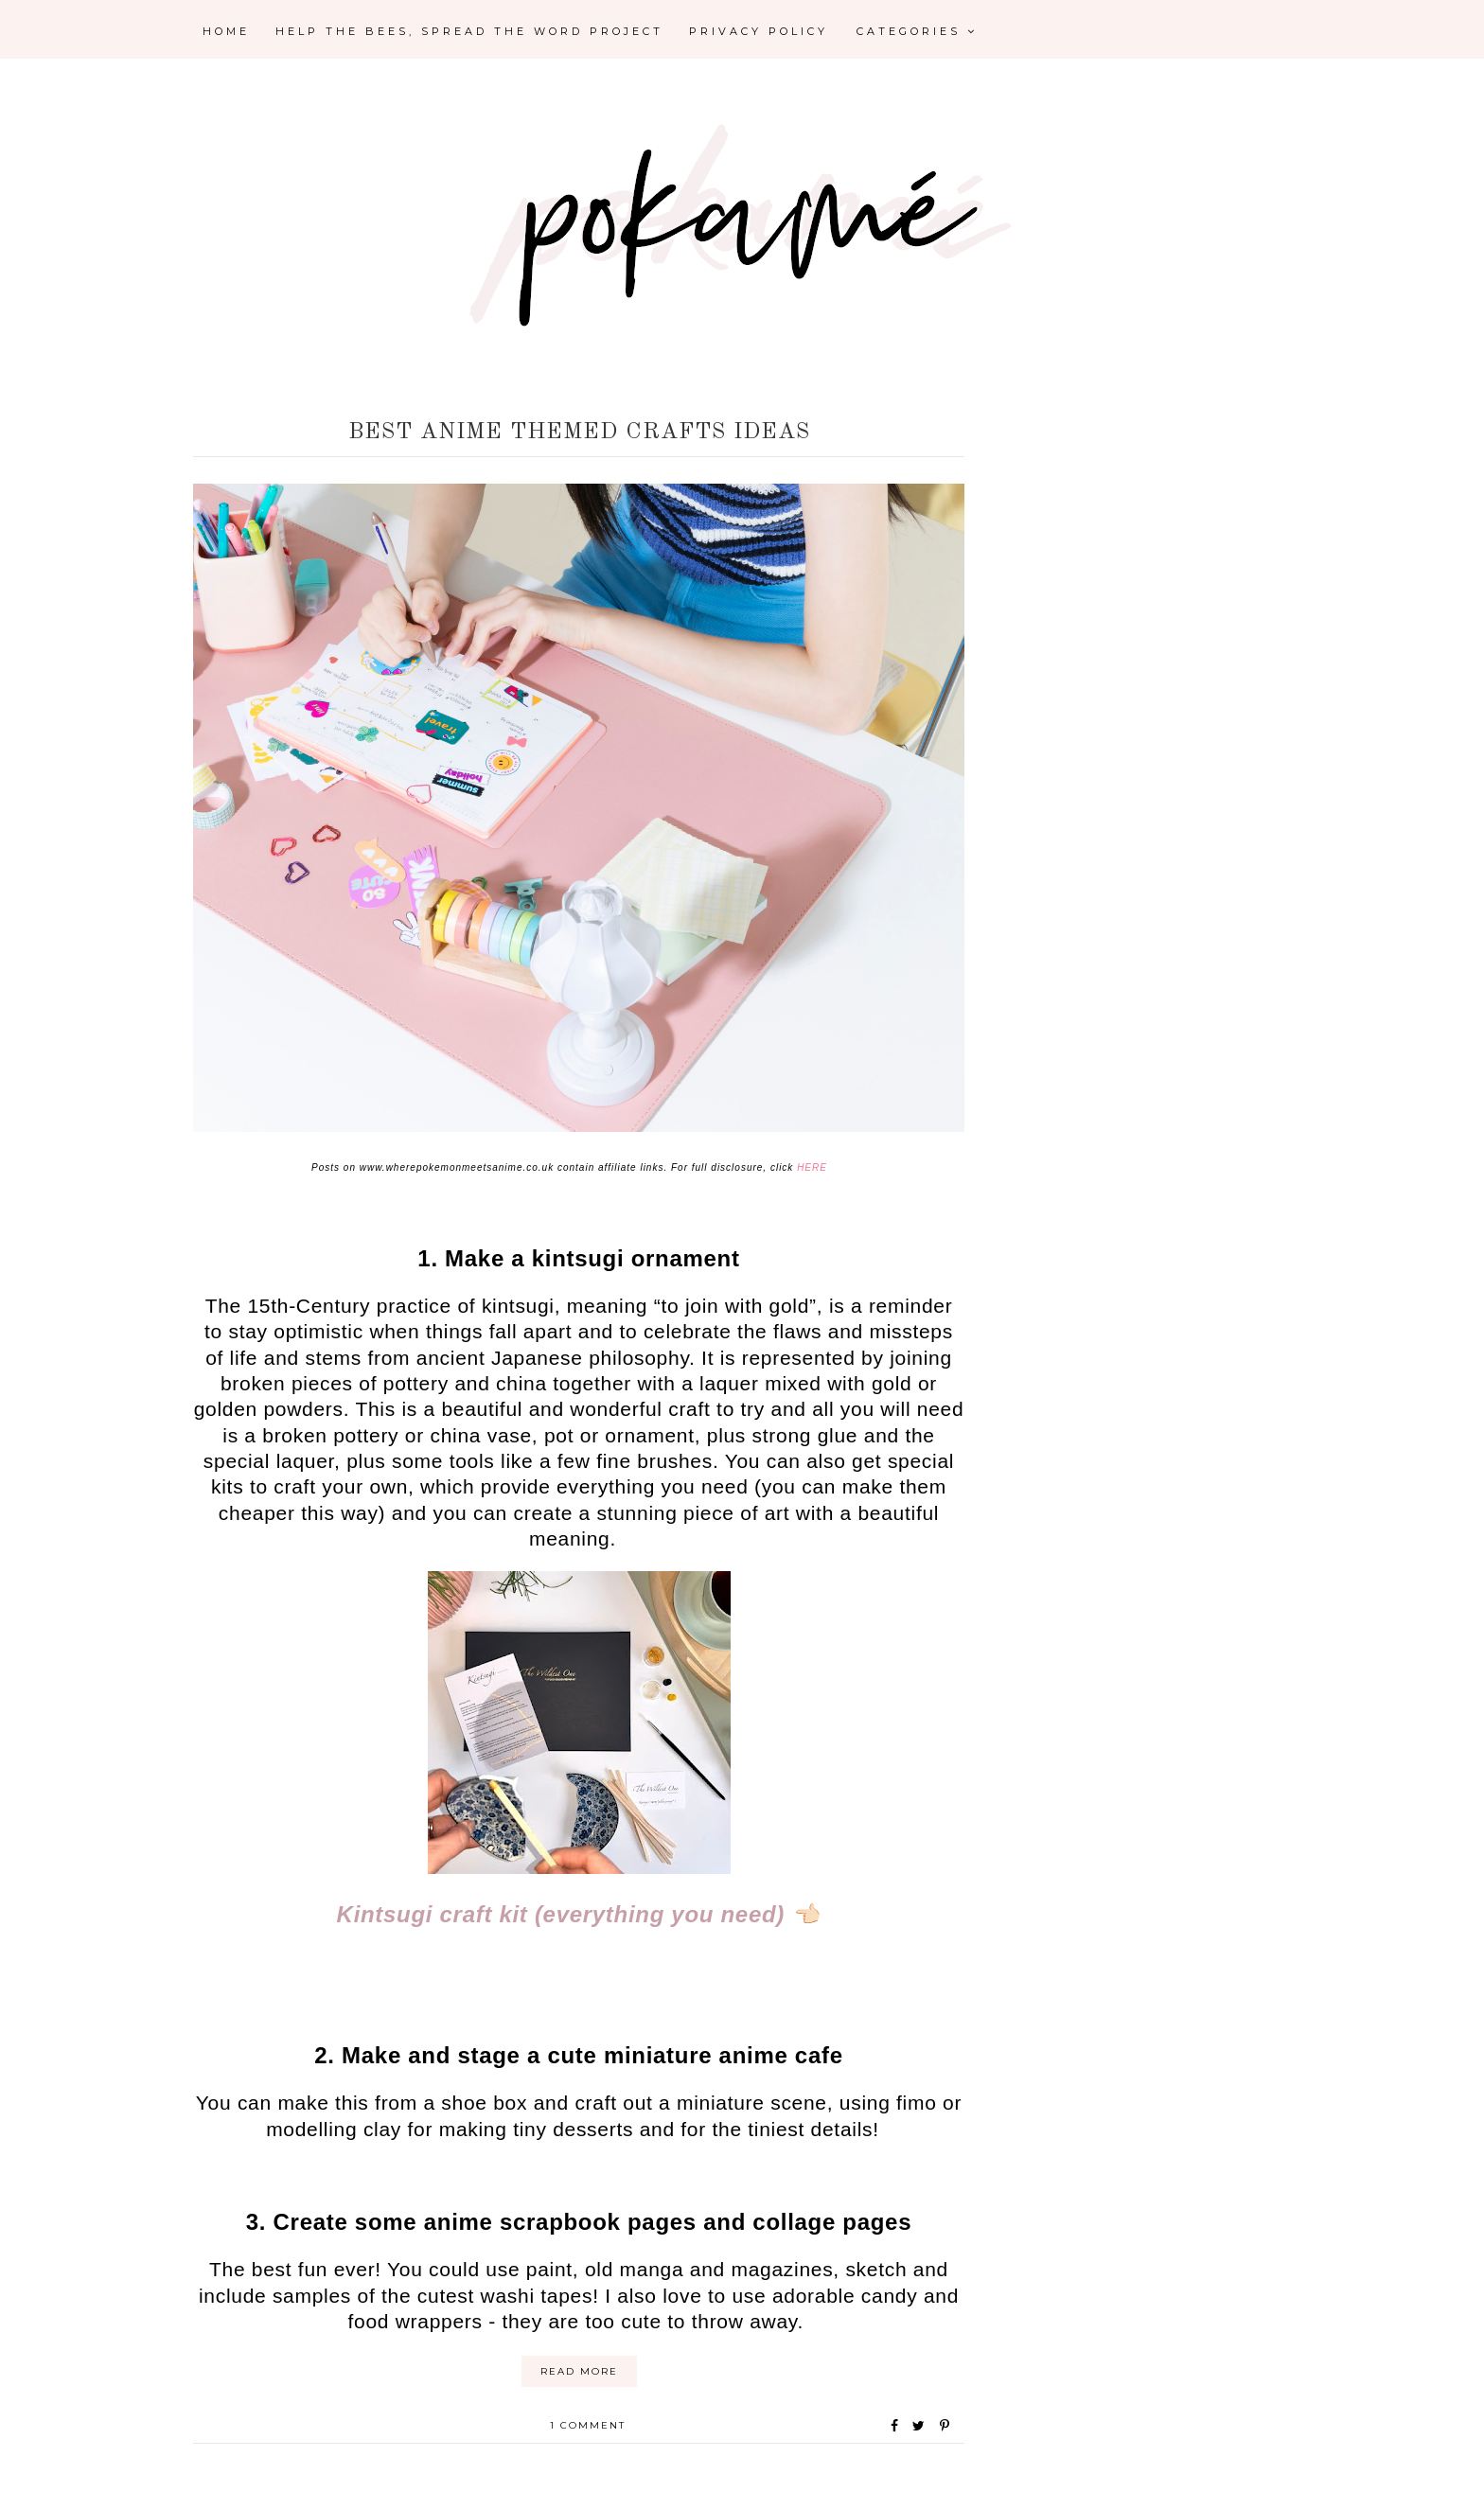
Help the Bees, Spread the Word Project (469, 31)
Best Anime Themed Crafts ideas (579, 432)
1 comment (588, 2425)
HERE (812, 1167)
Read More (579, 2371)
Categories (917, 31)
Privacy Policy (758, 31)
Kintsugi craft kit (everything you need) (561, 1914)
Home (226, 31)
